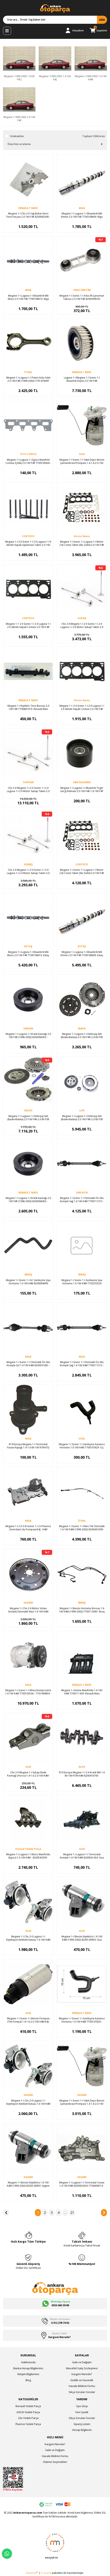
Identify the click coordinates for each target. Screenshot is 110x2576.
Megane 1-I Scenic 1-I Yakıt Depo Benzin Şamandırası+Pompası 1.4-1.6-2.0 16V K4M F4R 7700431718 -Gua (81, 461)
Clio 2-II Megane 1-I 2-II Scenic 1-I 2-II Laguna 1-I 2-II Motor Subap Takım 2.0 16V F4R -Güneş (28, 871)
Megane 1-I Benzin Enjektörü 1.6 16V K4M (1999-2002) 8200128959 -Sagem (28, 2184)
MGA (82, 208)
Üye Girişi (82, 2406)
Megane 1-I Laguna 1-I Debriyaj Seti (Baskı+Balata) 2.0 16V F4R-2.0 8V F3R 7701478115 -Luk (82, 1118)
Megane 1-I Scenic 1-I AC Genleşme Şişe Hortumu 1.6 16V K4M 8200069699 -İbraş (28, 1282)
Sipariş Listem (82, 2424)
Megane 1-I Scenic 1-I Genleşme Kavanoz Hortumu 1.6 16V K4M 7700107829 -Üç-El (82, 1446)
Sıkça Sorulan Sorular (82, 2392)
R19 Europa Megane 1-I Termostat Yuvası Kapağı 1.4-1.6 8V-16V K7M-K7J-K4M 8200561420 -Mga (28, 1446)
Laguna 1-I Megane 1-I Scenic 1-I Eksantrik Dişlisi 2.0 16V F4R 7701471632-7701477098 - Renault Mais (82, 379)
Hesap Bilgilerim (82, 2430)
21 (72, 2212)
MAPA (82, 1028)
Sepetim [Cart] (100, 30)
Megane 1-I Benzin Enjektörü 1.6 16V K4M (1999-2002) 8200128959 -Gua (81, 1938)
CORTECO (28, 536)
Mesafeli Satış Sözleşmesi (82, 2368)
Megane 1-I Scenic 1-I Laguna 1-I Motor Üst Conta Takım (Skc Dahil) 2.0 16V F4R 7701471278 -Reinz (82, 543)
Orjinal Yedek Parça (28, 1849)
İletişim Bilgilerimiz (28, 2374)
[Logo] (55, 8)
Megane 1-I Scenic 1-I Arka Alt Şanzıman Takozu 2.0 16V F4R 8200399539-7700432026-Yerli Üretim (81, 297)
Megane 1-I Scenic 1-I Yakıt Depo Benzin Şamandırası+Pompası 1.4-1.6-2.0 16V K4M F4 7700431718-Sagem (81, 2102)
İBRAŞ (28, 1274)
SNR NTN (82, 1192)
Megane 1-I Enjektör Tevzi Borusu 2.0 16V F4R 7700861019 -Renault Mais (28, 707)
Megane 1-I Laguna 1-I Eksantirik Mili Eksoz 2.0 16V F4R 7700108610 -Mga (28, 297)
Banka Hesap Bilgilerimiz (28, 2368)
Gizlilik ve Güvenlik (81, 2380)
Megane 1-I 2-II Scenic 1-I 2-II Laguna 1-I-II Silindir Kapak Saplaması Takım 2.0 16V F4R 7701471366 (28, 543)
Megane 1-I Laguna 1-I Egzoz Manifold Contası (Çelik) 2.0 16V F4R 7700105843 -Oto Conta (28, 461)
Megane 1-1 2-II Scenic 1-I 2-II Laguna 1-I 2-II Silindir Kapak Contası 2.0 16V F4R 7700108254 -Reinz (81, 707)
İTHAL (28, 372)
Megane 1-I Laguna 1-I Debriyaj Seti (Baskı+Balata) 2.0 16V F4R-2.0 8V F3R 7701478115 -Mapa (82, 1035)
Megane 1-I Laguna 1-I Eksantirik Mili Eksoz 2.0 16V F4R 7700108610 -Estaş (28, 953)
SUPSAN (28, 782)
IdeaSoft (32, 2573)
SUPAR (82, 618)
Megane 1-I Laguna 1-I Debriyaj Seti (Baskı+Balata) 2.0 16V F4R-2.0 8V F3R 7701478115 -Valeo (28, 1118)
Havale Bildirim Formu (82, 2386)
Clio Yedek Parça (28, 2418)
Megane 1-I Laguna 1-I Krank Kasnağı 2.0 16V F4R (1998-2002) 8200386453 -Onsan (28, 1035)
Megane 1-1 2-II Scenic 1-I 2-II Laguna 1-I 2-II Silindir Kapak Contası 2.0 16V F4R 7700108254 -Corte (28, 625)
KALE (28, 1685)
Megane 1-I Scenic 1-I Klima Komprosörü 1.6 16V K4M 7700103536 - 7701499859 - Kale (28, 1692)
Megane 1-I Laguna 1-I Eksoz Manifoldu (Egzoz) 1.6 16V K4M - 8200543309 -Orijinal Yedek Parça (28, 1856)
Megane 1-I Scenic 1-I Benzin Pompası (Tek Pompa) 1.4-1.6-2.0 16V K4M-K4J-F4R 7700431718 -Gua (28, 2020)
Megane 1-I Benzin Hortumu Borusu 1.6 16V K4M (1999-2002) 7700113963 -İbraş (82, 1610)
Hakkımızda (28, 2362)
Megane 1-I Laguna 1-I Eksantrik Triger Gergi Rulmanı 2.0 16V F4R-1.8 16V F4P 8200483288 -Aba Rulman (81, 789)
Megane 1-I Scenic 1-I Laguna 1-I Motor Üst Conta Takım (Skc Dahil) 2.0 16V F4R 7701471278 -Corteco (82, 871)
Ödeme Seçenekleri (55, 2462)
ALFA (82, 1766)
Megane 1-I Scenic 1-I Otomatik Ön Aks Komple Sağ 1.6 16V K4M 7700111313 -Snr (82, 1199)
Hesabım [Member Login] (78, 30)
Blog (28, 2380)
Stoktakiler (17, 136)
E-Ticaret (46, 2573)
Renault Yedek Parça (28, 2406)
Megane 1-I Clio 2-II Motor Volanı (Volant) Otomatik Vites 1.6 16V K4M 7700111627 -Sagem (28, 1610)
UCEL (82, 1438)
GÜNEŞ (28, 864)
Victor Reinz (82, 536)
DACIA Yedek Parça (28, 2412)
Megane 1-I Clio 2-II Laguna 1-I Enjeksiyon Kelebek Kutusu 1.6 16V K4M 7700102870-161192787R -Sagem (28, 2102)
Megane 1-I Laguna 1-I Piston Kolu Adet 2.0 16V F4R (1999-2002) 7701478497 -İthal (28, 379)
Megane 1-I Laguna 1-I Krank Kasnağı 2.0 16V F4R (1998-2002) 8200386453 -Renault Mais (28, 1199)
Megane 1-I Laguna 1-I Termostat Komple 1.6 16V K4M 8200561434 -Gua (82, 1856)
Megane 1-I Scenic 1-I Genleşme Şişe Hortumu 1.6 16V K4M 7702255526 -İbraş (81, 1282)
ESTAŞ (28, 946)
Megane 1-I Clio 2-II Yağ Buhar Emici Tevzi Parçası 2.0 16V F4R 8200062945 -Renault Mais (28, 215)
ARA (102, 20)
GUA (82, 454)
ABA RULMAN (81, 782)
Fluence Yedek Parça (28, 2424)
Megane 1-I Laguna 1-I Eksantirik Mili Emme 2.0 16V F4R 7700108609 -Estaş (82, 953)
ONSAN (28, 1028)
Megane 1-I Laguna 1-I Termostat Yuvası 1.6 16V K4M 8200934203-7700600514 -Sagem (81, 2184)
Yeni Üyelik (81, 2412)
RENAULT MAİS (28, 208)
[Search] (55, 20)
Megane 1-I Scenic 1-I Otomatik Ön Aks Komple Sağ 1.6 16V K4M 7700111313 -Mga (82, 1364)
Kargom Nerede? (82, 2374)
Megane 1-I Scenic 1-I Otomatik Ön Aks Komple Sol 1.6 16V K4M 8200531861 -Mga (28, 1364)
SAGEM (28, 1602)
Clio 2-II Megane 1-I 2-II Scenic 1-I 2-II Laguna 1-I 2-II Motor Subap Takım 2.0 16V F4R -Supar (81, 625)
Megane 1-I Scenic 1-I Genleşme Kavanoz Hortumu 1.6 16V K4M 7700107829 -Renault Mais (82, 2020)
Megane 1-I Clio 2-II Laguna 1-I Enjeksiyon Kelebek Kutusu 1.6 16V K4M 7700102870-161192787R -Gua (28, 1938)
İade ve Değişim (81, 2362)
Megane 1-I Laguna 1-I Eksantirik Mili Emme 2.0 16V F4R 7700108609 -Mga (82, 215)
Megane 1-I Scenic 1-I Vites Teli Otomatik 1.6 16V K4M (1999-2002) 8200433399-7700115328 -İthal (82, 1528)
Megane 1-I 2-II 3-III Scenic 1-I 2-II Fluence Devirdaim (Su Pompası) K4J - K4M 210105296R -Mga (28, 1528)
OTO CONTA (28, 454)
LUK (81, 1110)
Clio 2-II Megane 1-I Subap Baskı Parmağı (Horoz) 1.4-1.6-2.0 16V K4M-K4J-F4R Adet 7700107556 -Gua (28, 1774)
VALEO (28, 1110)
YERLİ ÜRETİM (82, 290)
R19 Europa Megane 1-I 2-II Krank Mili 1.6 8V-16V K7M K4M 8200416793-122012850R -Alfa (82, 1774)
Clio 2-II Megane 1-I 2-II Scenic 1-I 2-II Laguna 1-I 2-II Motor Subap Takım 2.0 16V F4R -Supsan (28, 789)
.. (65, 2212)
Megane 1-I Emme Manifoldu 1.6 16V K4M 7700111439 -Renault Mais (81, 1692)
